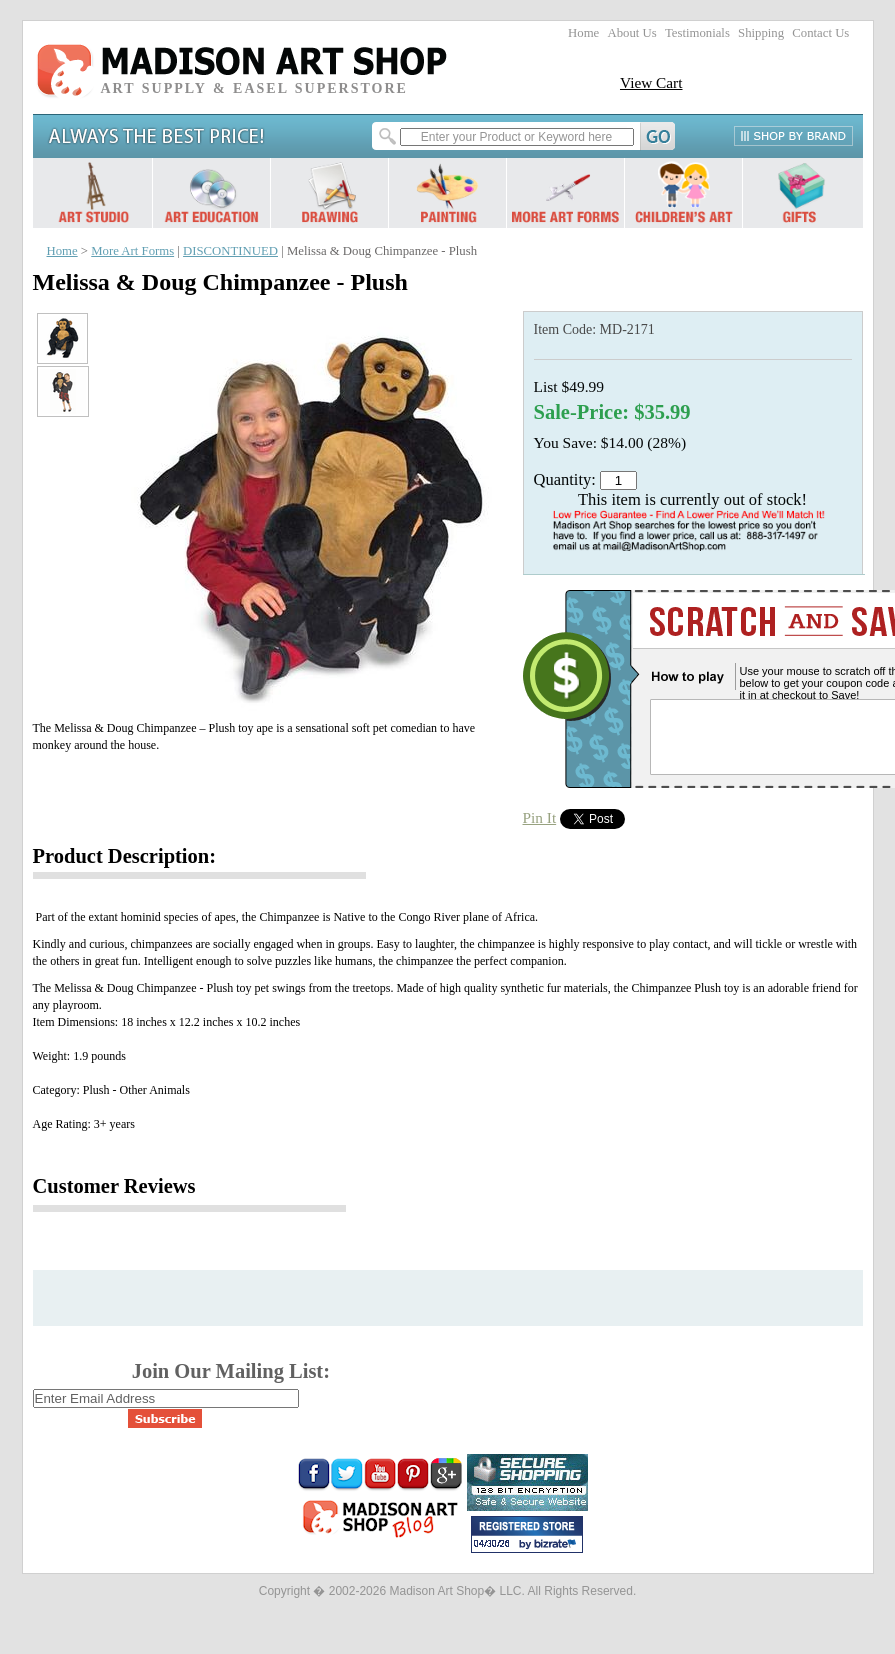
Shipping (761, 33)
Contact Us (820, 33)
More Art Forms (132, 251)
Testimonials (697, 33)
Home (583, 33)
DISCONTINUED (230, 251)
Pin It (540, 817)
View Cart (651, 82)
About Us (631, 33)
